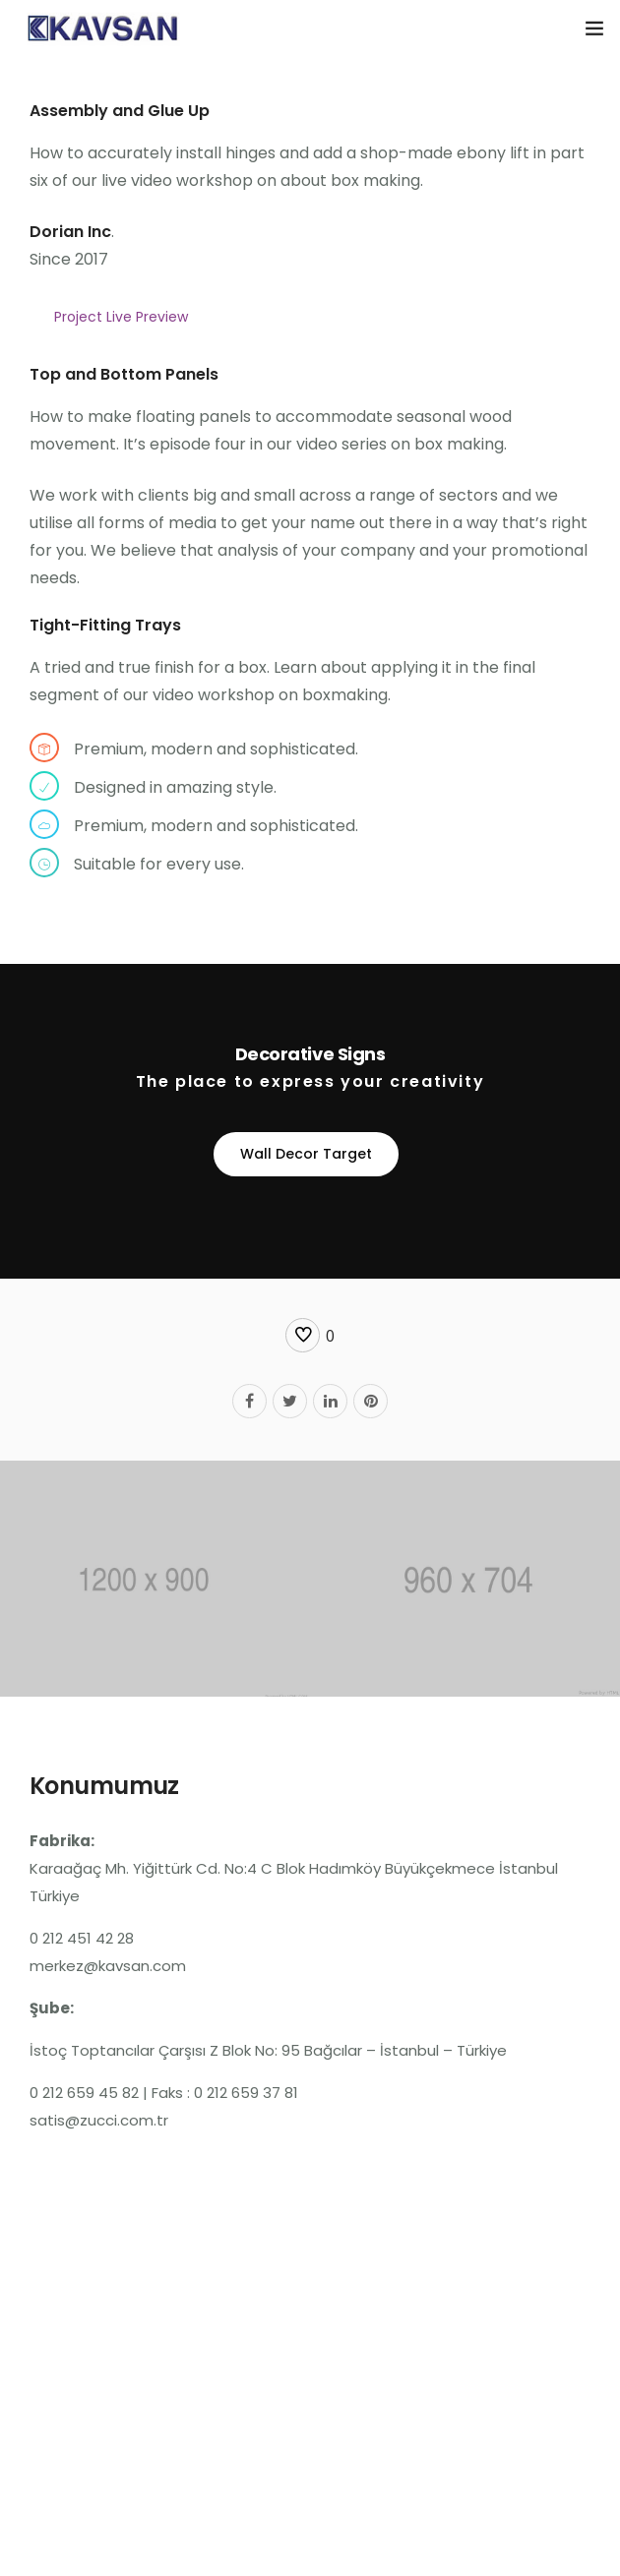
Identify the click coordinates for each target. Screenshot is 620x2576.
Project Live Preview (121, 317)
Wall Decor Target (306, 1154)
